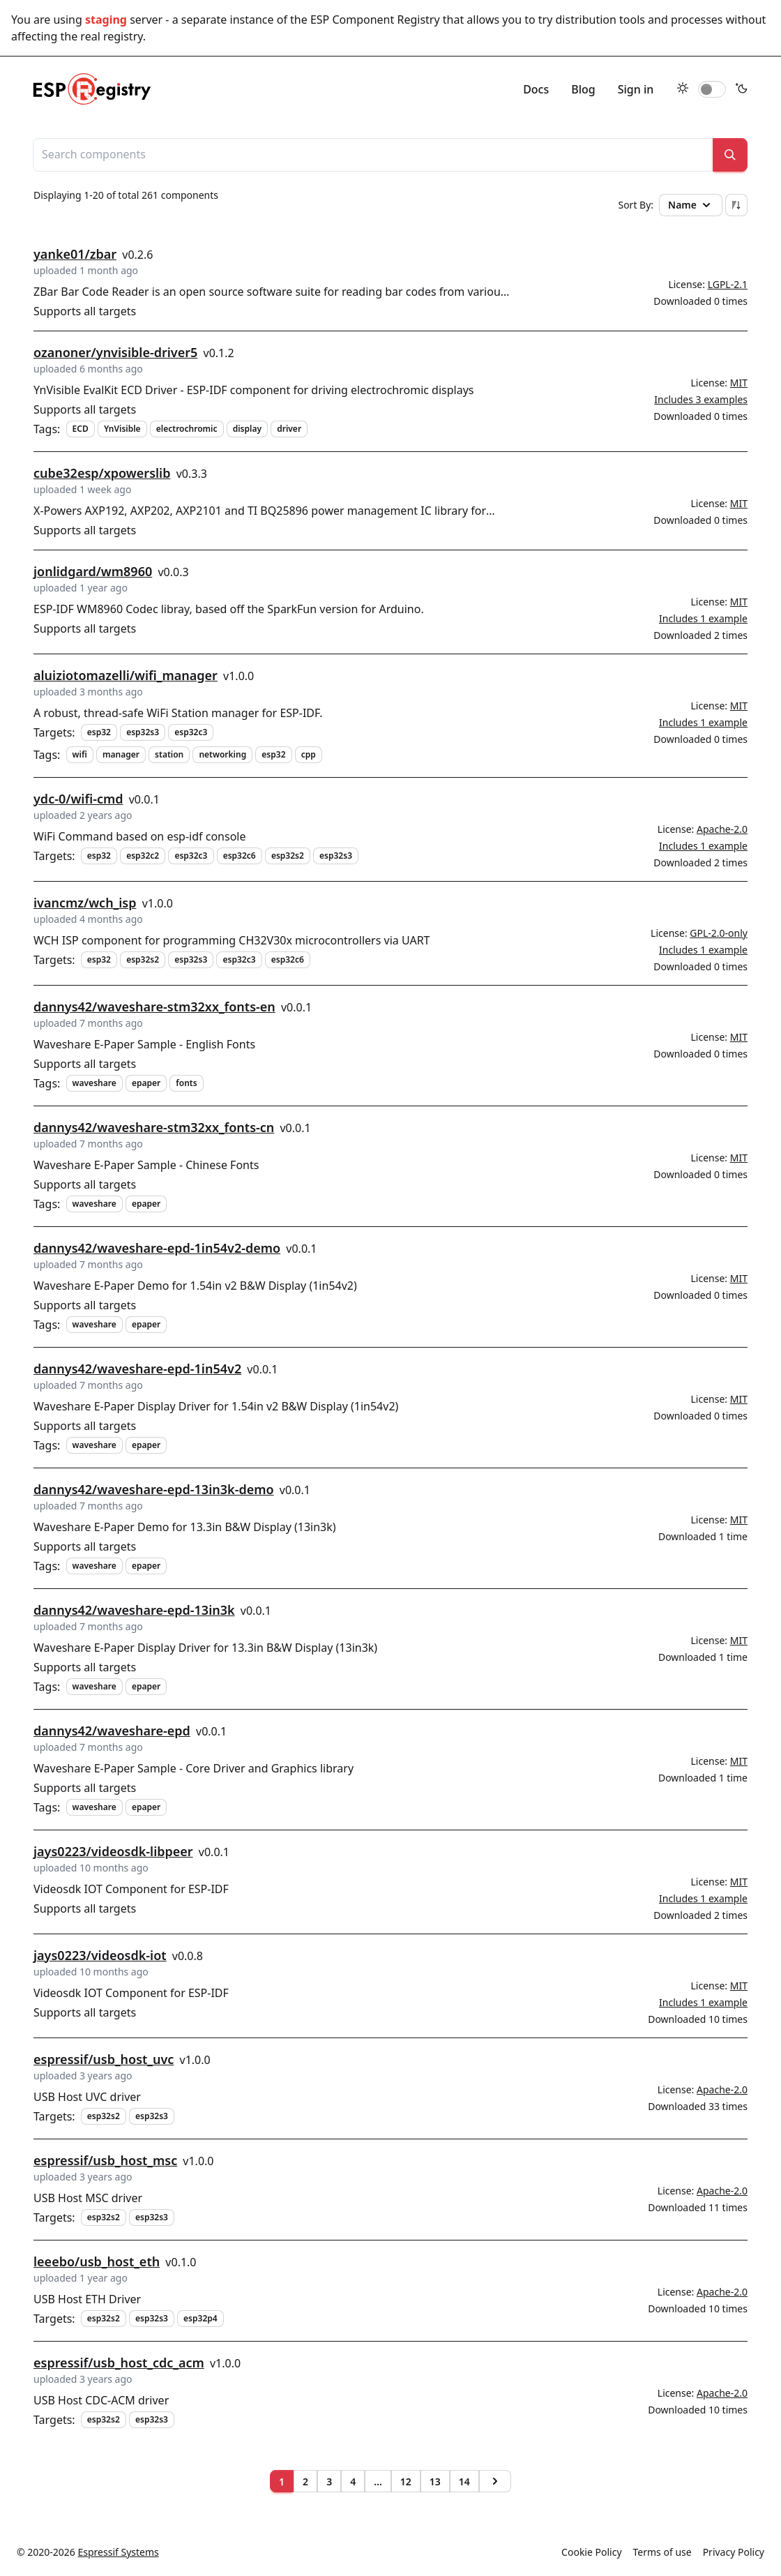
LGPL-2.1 (728, 284)
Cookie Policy (591, 2552)
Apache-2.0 (722, 829)
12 (405, 2481)
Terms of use (662, 2552)
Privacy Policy (733, 2552)
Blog (583, 89)
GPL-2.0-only (719, 933)
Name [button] (690, 205)
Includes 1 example (703, 618)
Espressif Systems (118, 2552)
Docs (536, 89)
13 (435, 2481)
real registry (111, 36)
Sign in (636, 89)
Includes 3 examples (701, 399)
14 (464, 2481)
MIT (739, 382)
